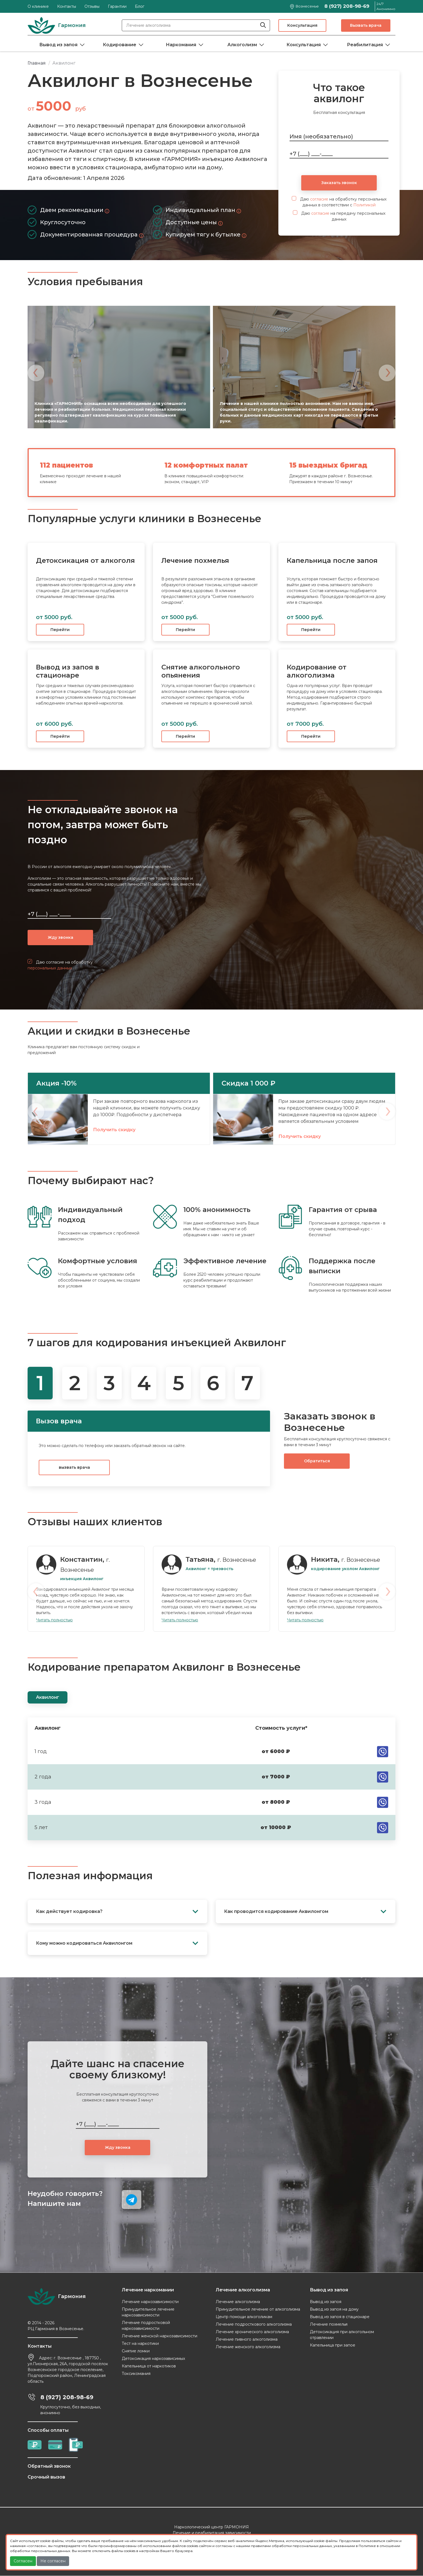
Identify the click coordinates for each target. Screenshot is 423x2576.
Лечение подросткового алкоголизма (254, 2324)
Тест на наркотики (140, 2343)
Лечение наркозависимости (150, 2301)
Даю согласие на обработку (60, 965)
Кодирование (119, 44)
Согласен (23, 2560)
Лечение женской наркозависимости (159, 2336)
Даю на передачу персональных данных (339, 216)
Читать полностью (54, 1620)
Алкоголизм (242, 44)
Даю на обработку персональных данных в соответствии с (339, 201)
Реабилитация (365, 44)
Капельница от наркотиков (149, 2366)
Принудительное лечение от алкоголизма (258, 2309)
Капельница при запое (332, 2345)
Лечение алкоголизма (238, 2301)
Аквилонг (47, 1697)
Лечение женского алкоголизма (248, 2347)
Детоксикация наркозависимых (153, 2358)
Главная (37, 63)
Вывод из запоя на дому (334, 2309)
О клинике (38, 6)
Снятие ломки (136, 2351)
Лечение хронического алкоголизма (252, 2332)
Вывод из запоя (58, 44)
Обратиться (317, 1460)
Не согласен (52, 2560)
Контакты (66, 6)
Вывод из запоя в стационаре (339, 2317)
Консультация (302, 25)
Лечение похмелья (328, 2324)
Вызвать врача (365, 25)
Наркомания (181, 44)
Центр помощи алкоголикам (244, 2317)
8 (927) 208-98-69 (346, 6)
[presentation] (36, 373)
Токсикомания (136, 2373)
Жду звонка (60, 937)
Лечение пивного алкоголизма (247, 2339)
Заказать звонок (339, 182)
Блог (139, 6)
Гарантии (117, 6)
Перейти (60, 629)
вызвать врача (74, 1467)
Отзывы (91, 6)
